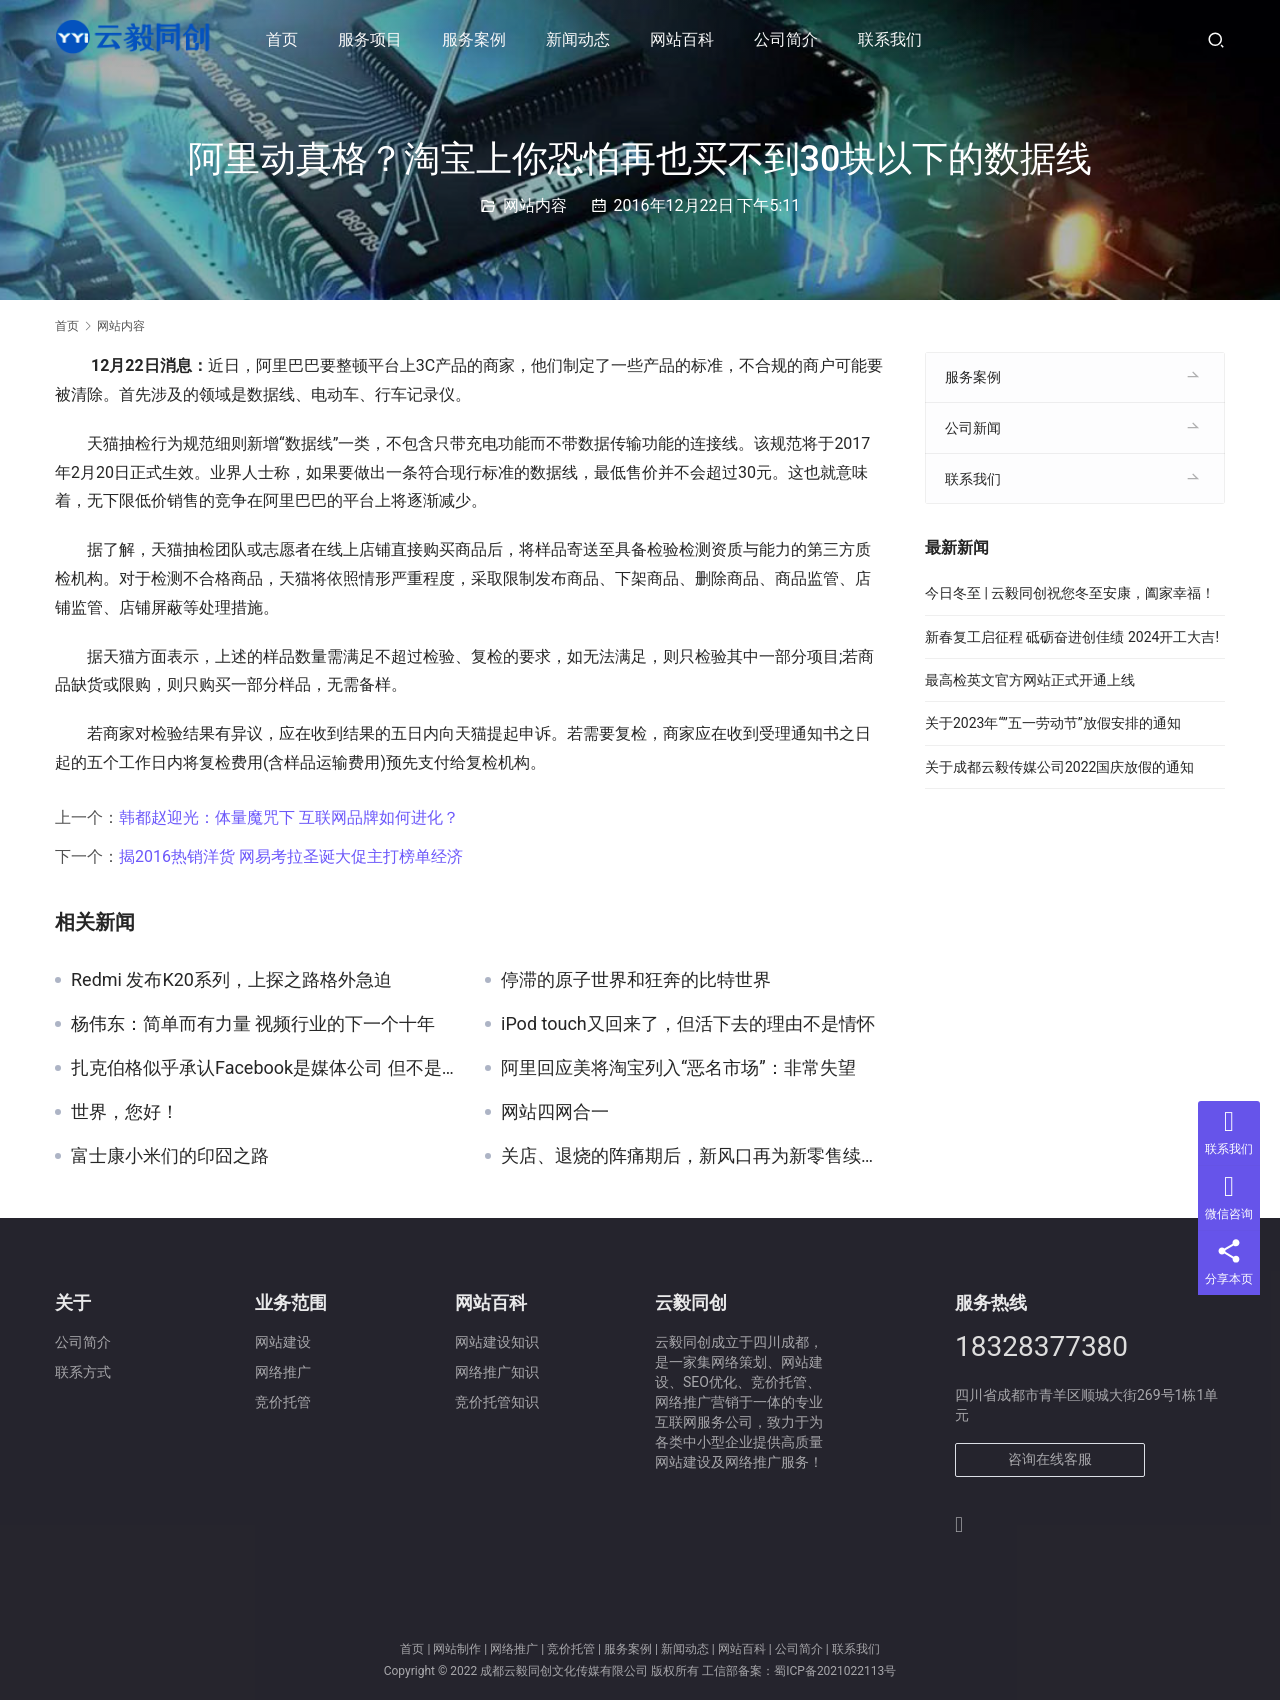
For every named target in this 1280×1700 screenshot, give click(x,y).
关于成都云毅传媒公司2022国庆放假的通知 (1059, 767)
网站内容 (535, 205)
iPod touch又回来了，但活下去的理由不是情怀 (688, 1024)
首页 (285, 39)
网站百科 (685, 39)
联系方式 (83, 1372)
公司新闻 (973, 428)
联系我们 (893, 39)
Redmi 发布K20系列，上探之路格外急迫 (231, 980)
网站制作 (457, 1649)
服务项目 (373, 39)
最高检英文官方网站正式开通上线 (1030, 680)
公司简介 (789, 39)
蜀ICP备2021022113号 (835, 1671)
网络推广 (514, 1649)
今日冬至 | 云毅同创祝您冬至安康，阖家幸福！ (1070, 593)
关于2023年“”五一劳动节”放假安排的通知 (1053, 723)
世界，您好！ (125, 1112)
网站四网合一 (555, 1112)
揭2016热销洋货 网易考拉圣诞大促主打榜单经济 (291, 856)
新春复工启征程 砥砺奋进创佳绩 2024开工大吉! (1072, 637)
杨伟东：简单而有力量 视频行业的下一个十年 (253, 1024)
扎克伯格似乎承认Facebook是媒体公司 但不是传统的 (263, 1068)
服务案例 (477, 39)
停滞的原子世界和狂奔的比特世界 (636, 980)
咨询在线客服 (1050, 1459)
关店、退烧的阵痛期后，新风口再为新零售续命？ (693, 1156)
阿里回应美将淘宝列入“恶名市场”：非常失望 (678, 1068)
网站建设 (283, 1342)
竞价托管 (571, 1649)
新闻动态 (581, 39)
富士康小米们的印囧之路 (170, 1156)
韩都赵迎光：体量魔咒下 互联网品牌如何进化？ (289, 817)
